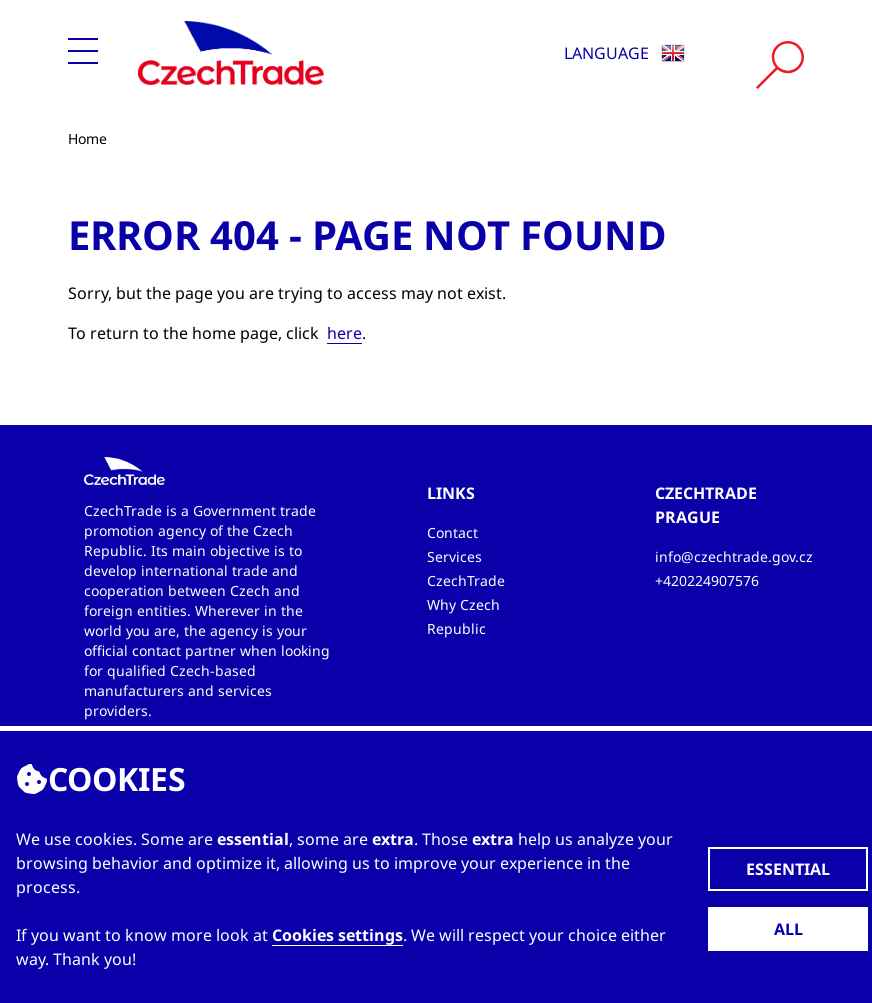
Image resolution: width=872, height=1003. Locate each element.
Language (624, 53)
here (344, 333)
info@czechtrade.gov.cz (734, 556)
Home (87, 138)
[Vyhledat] (780, 65)
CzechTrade (466, 580)
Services (454, 556)
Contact (452, 532)
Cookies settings (337, 935)
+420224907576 (707, 580)
